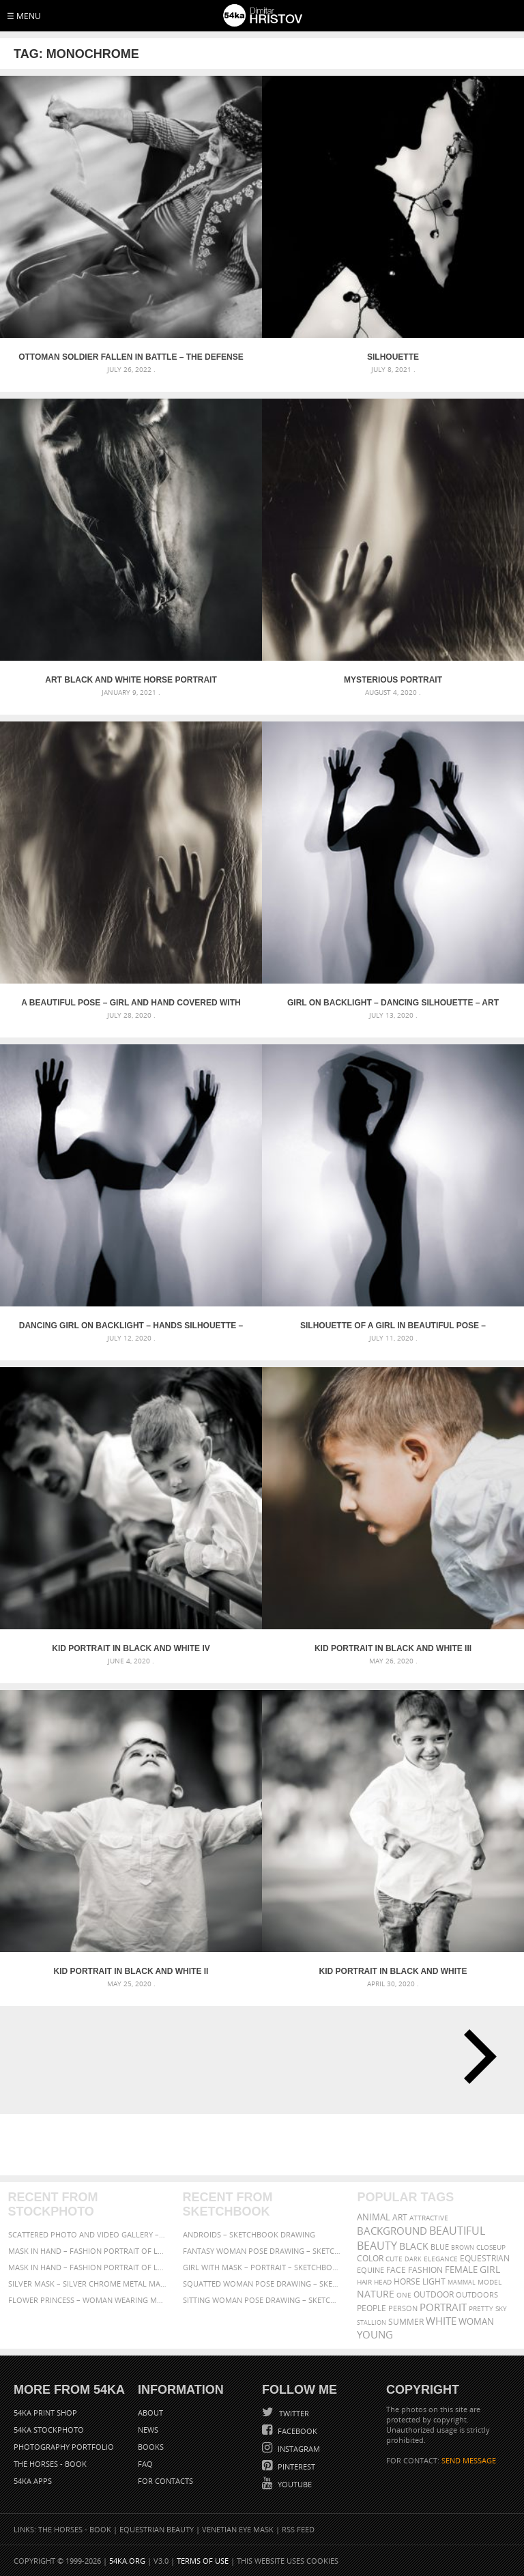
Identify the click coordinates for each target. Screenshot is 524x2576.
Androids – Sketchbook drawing (249, 2234)
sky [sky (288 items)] (501, 2308)
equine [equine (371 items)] (370, 2270)
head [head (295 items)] (383, 2282)
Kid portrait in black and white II (131, 1971)
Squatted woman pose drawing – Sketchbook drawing (262, 2283)
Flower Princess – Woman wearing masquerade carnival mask (87, 2300)
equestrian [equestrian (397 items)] (485, 2258)
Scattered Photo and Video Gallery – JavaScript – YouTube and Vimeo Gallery (87, 2234)
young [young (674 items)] (375, 2334)
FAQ (145, 2464)
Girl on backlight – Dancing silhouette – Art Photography (393, 1002)
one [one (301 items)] (403, 2295)
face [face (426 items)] (396, 2269)
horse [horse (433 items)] (407, 2281)
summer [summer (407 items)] (406, 2322)
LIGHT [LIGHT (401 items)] (434, 2281)
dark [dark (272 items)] (413, 2259)
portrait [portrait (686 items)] (443, 2307)
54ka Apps (33, 2481)
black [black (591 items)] (413, 2245)
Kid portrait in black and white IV (131, 1648)
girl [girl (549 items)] (490, 2269)
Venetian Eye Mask (238, 2529)
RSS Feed (298, 2529)
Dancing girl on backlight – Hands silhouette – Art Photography (131, 1325)
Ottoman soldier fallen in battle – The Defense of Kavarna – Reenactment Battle (131, 357)
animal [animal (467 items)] (373, 2217)
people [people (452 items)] (371, 2308)
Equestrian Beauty (156, 2529)
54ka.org (127, 2561)
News (148, 2429)
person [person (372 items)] (403, 2308)
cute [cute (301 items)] (394, 2259)
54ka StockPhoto (49, 2429)
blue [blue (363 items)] (440, 2247)
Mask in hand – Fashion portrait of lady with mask (87, 2267)
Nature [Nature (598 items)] (375, 2293)
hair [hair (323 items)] (364, 2282)
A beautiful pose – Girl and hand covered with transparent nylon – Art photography (130, 1002)
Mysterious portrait (393, 680)
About (150, 2412)
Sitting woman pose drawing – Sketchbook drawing (262, 2300)
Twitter (293, 2413)
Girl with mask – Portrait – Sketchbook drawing (262, 2267)
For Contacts (165, 2481)
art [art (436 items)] (399, 2217)
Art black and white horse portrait (131, 680)
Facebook (296, 2431)
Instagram (298, 2449)
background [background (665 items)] (392, 2230)
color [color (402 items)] (370, 2258)
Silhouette (393, 357)
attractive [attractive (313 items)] (428, 2217)
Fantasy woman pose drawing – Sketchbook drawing (262, 2251)
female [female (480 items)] (461, 2270)
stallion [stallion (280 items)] (371, 2322)
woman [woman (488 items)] (476, 2322)
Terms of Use (203, 2561)
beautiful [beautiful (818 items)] (457, 2230)
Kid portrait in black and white (393, 1971)
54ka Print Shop (45, 2412)
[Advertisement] (264, 2144)
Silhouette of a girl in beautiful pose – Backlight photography (393, 1325)
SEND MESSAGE (468, 2460)
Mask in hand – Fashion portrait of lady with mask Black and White (87, 2251)
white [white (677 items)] (441, 2321)
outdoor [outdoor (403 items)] (433, 2294)
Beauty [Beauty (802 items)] (377, 2245)
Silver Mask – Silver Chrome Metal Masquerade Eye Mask (87, 2283)
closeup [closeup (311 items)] (491, 2247)
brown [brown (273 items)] (462, 2247)
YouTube (294, 2484)
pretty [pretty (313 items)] (481, 2308)
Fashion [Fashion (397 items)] (425, 2270)
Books (151, 2447)
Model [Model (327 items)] (489, 2282)
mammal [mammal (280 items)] (462, 2282)
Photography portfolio (64, 2447)
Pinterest (295, 2466)
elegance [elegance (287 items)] (441, 2259)
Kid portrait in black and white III (393, 1648)
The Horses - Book (50, 2464)
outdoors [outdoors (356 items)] (477, 2295)
